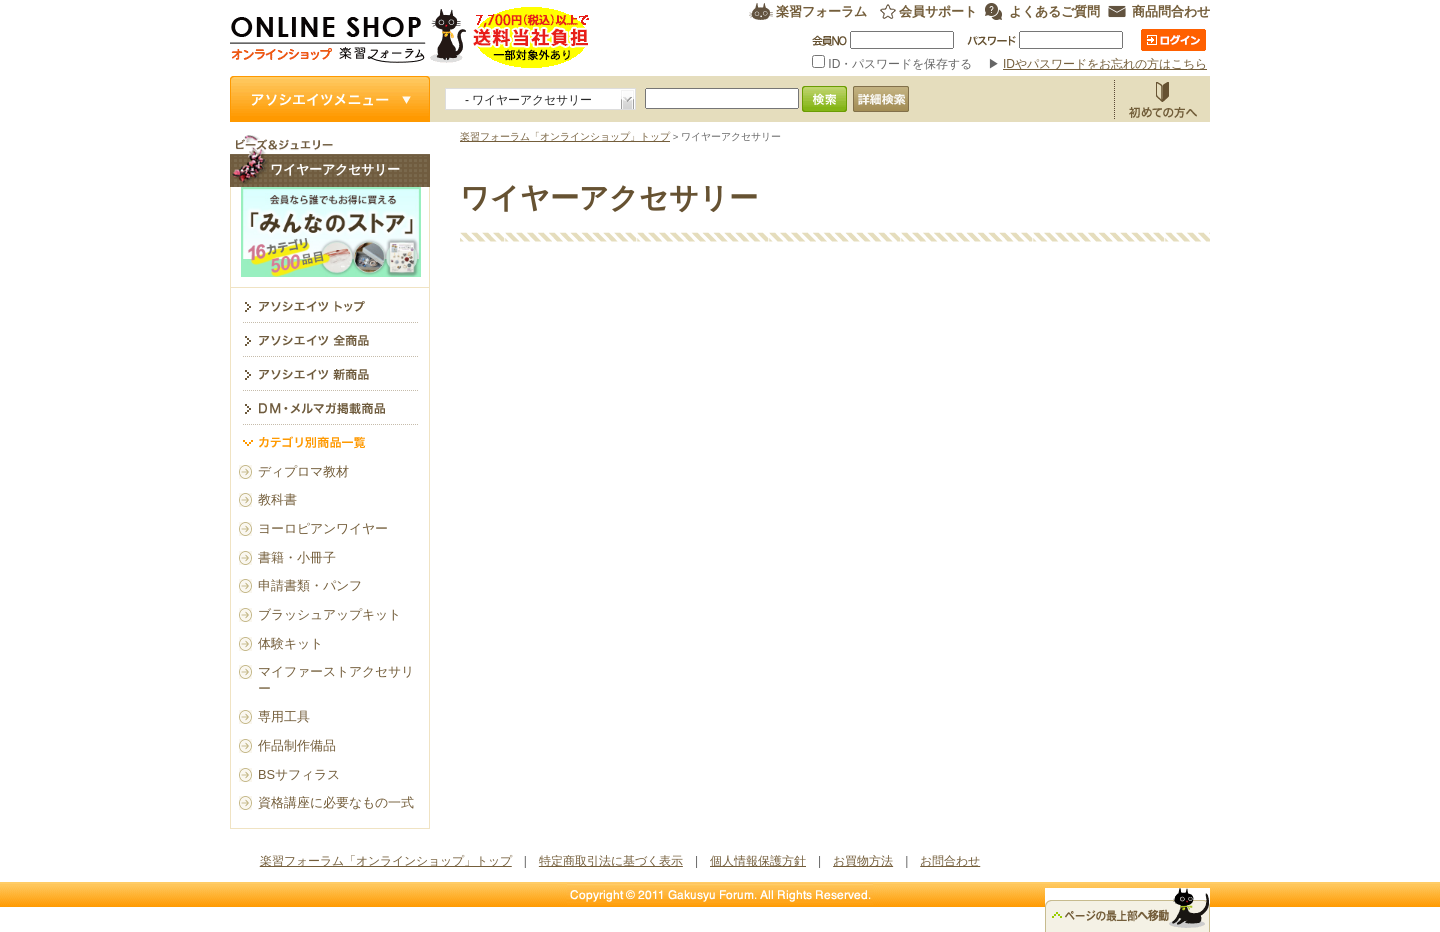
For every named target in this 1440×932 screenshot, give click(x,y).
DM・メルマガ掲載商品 (330, 407)
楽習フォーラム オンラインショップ (410, 37)
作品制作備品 (297, 745)
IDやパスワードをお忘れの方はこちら (1105, 64)
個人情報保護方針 (758, 861)
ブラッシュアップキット (329, 614)
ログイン (1173, 40)
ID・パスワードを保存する (894, 64)
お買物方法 (1162, 99)
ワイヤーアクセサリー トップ (330, 305)
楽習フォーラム (821, 11)
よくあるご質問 (1054, 11)
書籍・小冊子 (297, 557)
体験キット (290, 643)
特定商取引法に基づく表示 (611, 861)
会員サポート (938, 11)
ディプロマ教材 (303, 471)
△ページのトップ (1127, 910)
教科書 (277, 499)
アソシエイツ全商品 (330, 339)
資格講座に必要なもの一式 (336, 802)
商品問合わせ (1171, 11)
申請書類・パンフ (310, 585)
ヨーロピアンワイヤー (323, 528)
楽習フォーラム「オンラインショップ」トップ (565, 136)
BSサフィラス (299, 774)
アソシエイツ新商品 (330, 373)
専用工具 (284, 716)
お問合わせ (950, 861)
